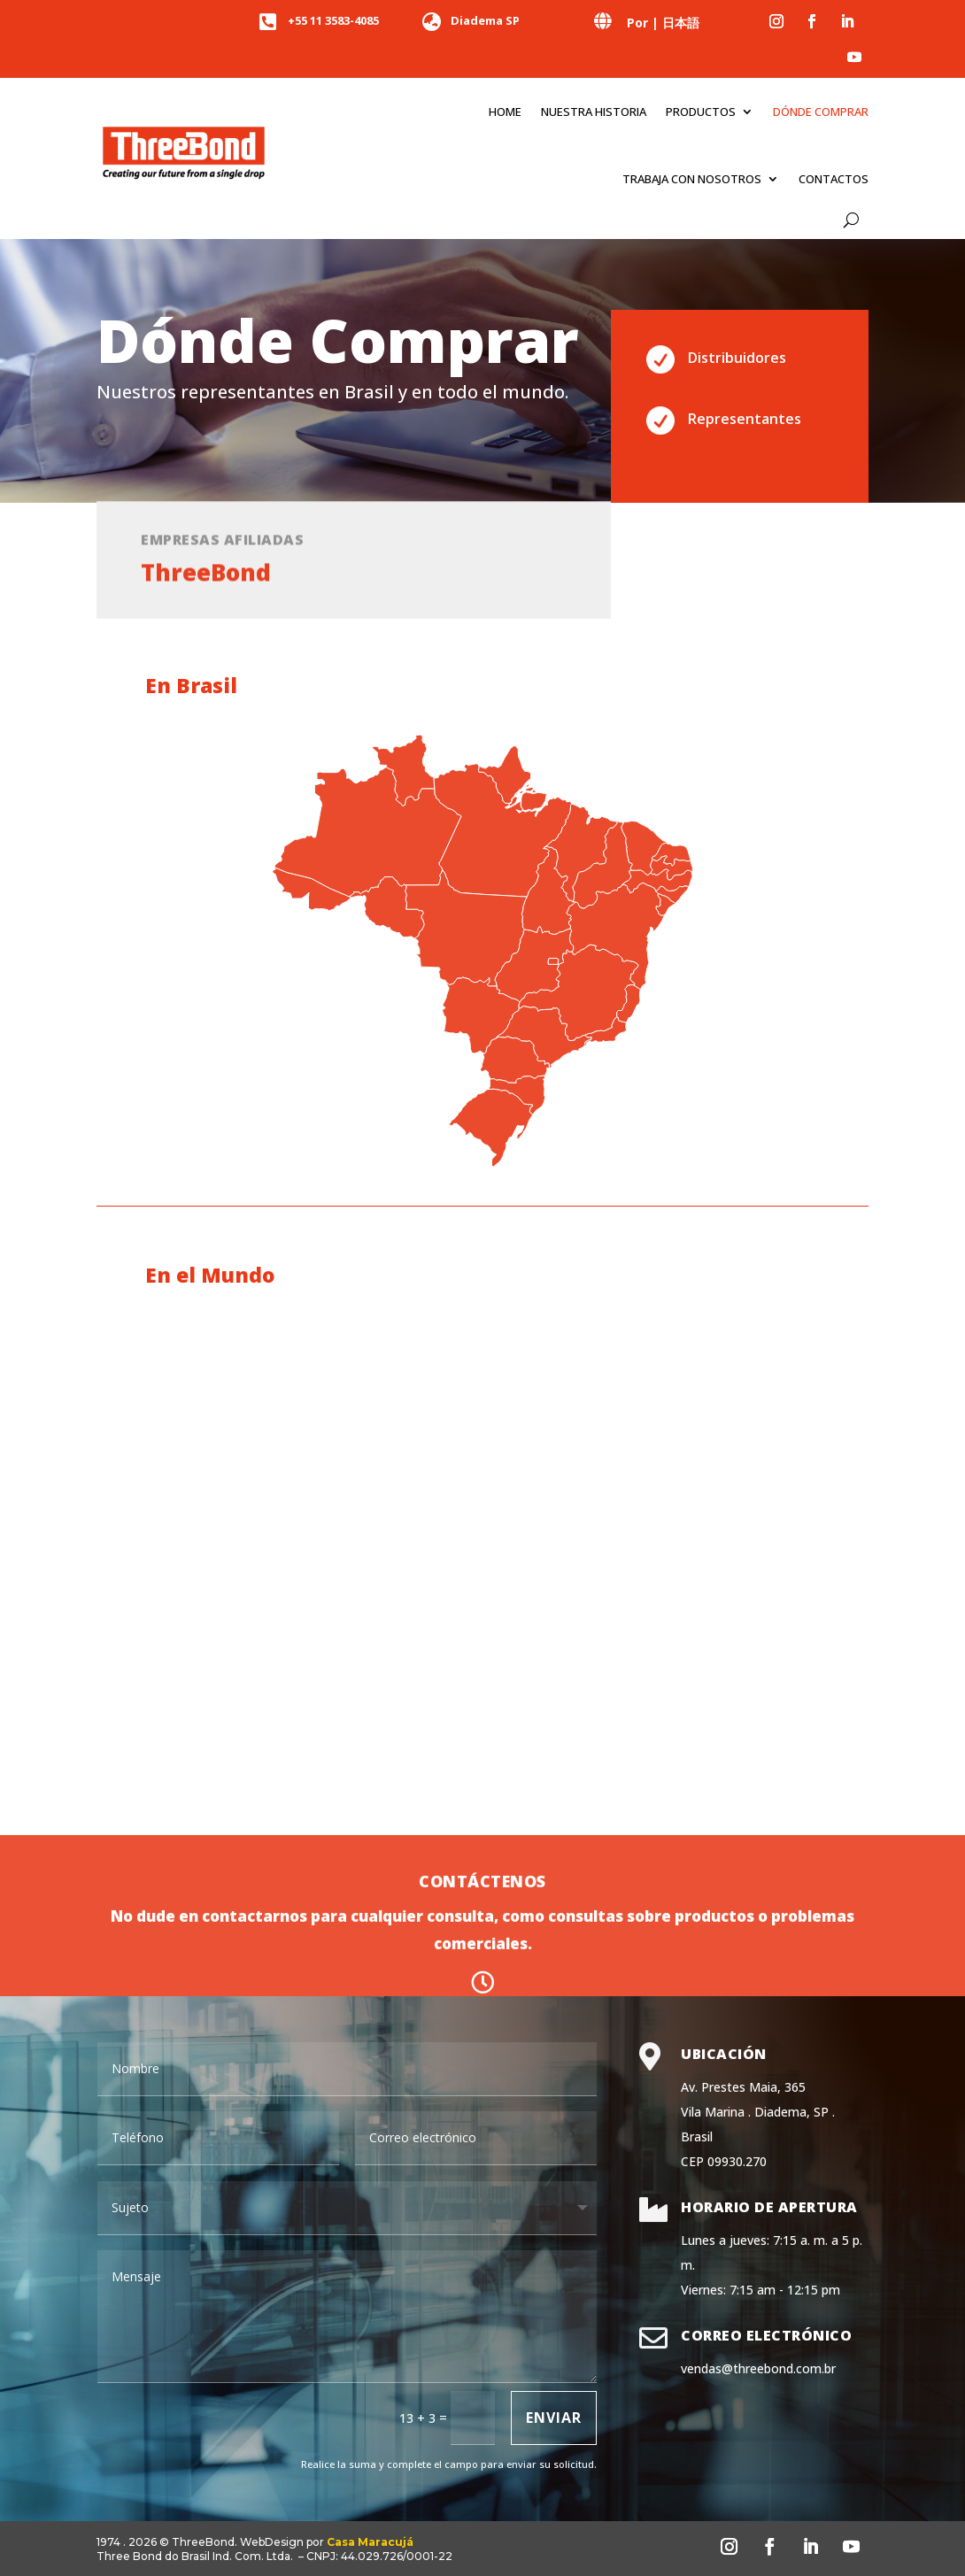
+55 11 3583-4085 (333, 20)
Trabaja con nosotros (691, 179)
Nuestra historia (593, 112)
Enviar (554, 2417)
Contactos (833, 179)
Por (637, 22)
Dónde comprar (820, 112)
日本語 (680, 22)
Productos (701, 112)
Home (505, 112)
